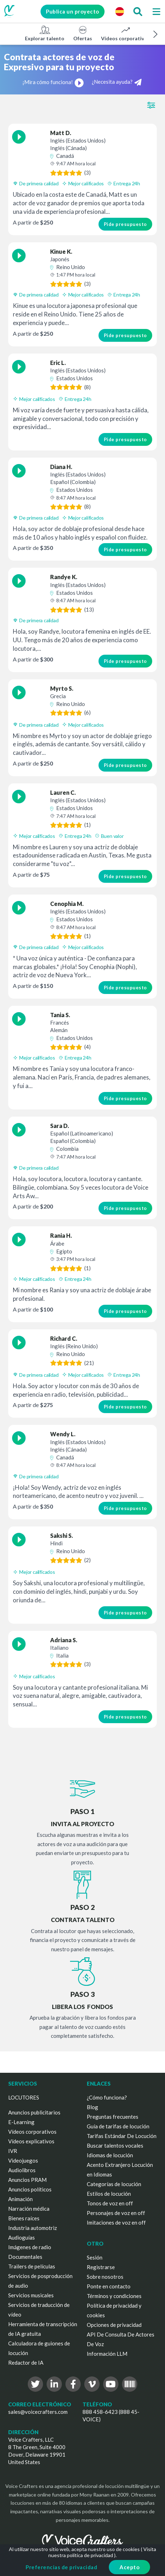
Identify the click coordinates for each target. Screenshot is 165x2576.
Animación (20, 2199)
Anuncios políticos (30, 2189)
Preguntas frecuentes (112, 2116)
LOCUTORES (23, 2097)
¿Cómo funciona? (107, 2097)
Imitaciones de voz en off (116, 2222)
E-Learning (21, 2122)
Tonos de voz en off (110, 2203)
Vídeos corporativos (125, 33)
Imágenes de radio (29, 2247)
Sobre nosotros (105, 2276)
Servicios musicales (31, 2295)
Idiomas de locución (110, 2155)
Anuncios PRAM (27, 2179)
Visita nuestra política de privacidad (102, 2552)
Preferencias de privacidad (61, 2567)
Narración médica (28, 2208)
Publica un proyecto (71, 11)
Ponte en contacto (109, 2286)
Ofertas (82, 33)
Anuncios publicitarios (34, 2112)
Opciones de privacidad (114, 2325)
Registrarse (101, 2267)
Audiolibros (22, 2170)
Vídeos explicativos (31, 2141)
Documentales (25, 2256)
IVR (12, 2151)
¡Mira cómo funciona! (53, 82)
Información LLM (107, 2353)
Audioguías (21, 2237)
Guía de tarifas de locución (118, 2126)
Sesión (94, 2257)
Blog (92, 2107)
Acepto (129, 2567)
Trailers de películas (31, 2266)
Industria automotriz (32, 2228)
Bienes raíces (23, 2218)
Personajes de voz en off (116, 2213)
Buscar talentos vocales (115, 2145)
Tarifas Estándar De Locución (121, 2136)
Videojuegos (23, 2160)
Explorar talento (44, 33)
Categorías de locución (114, 2184)
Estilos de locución (109, 2193)
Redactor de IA (25, 2362)
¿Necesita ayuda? (117, 82)
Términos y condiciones (114, 2296)
